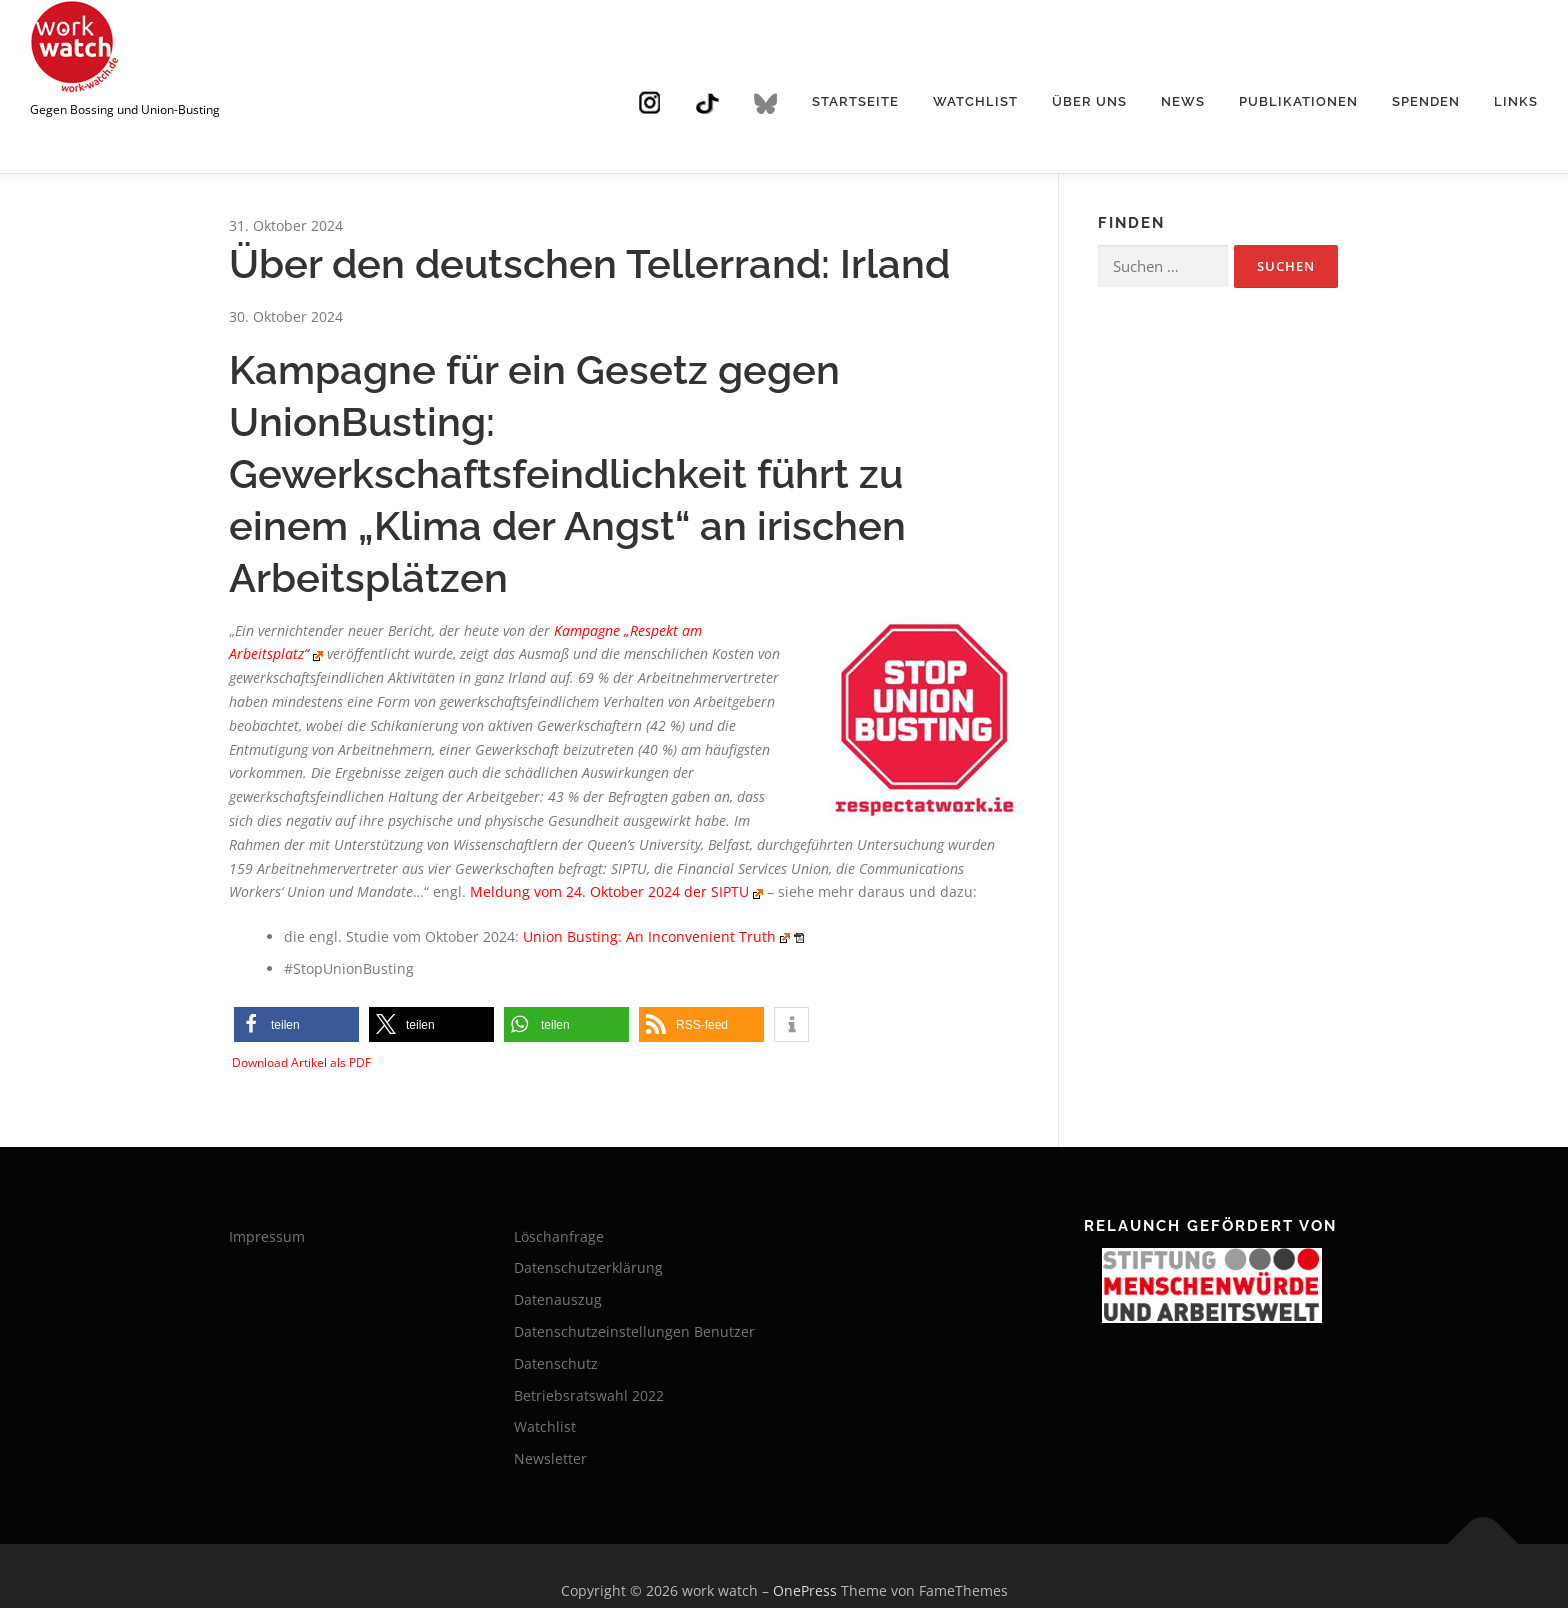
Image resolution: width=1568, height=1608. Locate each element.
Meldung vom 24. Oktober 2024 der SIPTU (609, 891)
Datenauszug (558, 1299)
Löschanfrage (559, 1236)
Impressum (267, 1236)
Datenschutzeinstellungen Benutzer (634, 1331)
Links (1516, 101)
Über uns (1089, 101)
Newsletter (550, 1458)
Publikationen (1298, 101)
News (1183, 101)
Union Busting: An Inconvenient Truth (649, 936)
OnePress (805, 1590)
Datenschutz (556, 1363)
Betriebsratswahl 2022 (589, 1395)
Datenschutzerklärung (588, 1267)
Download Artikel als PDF (301, 1062)
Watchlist (975, 101)
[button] (296, 1024)
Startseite (855, 101)
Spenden (1426, 101)
